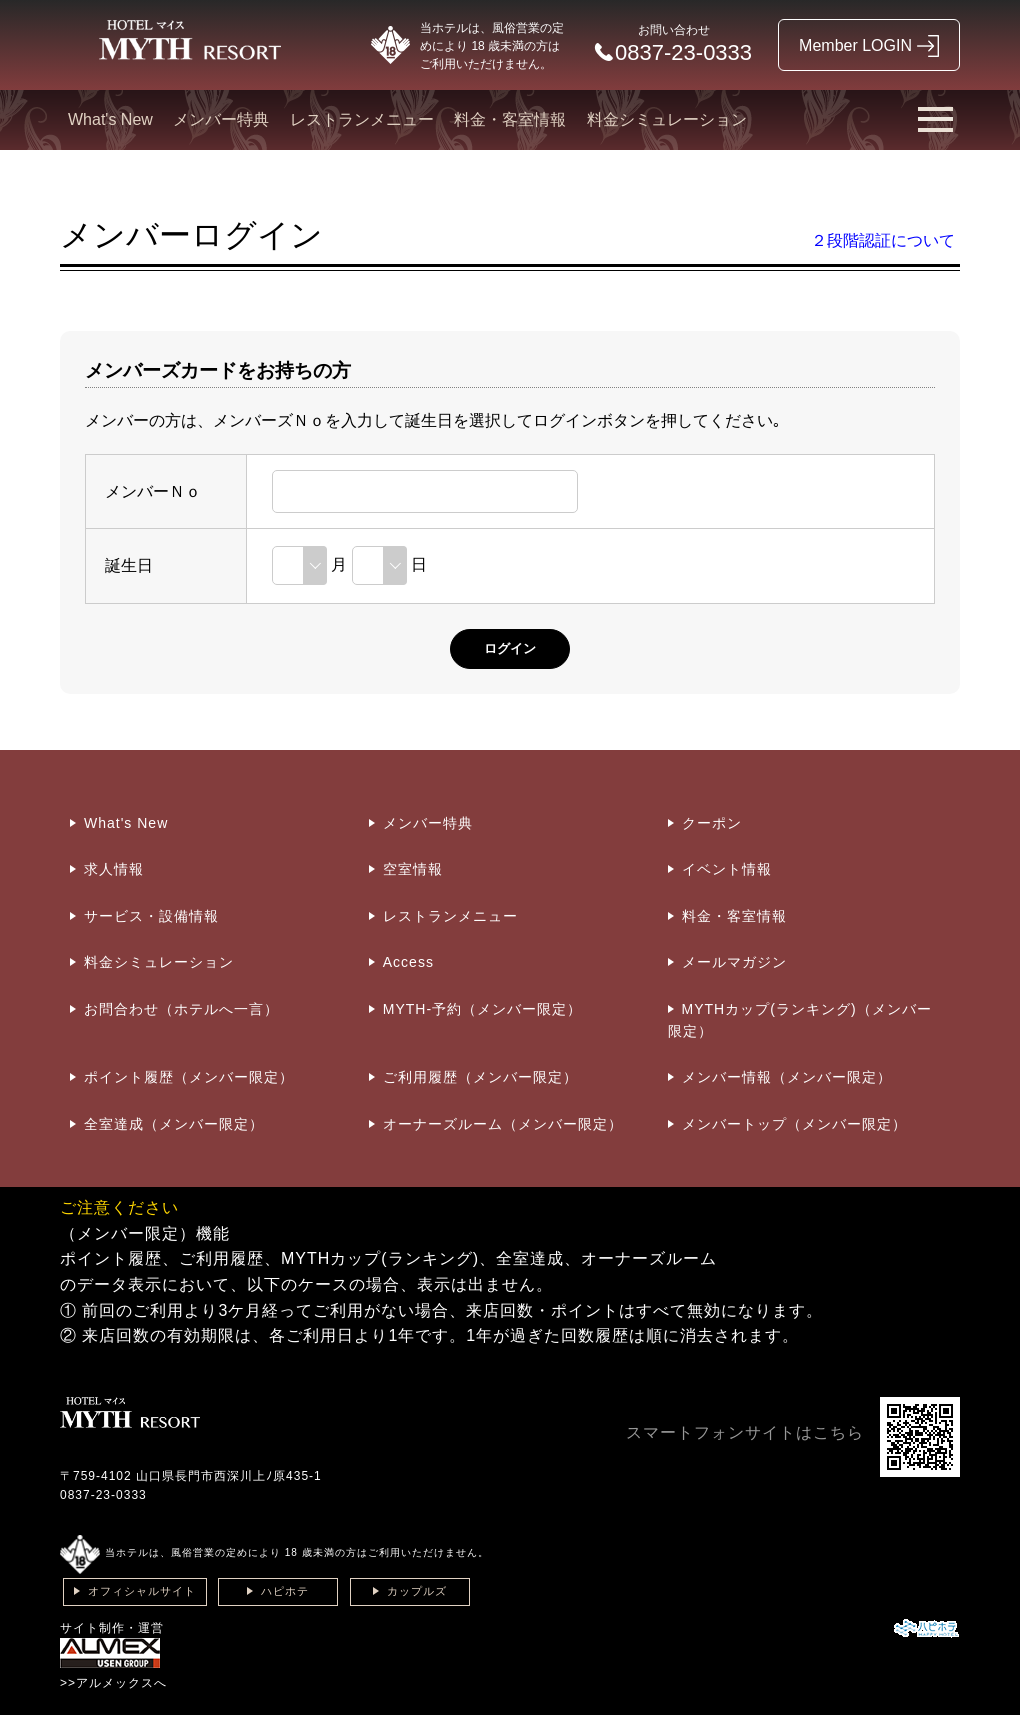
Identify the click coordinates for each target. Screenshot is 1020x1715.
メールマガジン (734, 962)
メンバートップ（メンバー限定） (794, 1124)
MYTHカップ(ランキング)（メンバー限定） (800, 1020)
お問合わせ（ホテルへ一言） (181, 1009)
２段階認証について (883, 240)
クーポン (712, 823)
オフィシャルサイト (142, 1591)
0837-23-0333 (103, 1495)
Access (408, 962)
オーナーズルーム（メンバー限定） (503, 1124)
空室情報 (413, 869)
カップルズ (417, 1591)
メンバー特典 (221, 119)
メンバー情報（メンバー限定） (787, 1077)
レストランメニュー (362, 119)
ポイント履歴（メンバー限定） (189, 1077)
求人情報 (114, 869)
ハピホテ (285, 1591)
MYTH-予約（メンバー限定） (482, 1009)
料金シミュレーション (667, 119)
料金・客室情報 (510, 119)
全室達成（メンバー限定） (174, 1124)
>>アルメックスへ (113, 1683)
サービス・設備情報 (151, 916)
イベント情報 (727, 869)
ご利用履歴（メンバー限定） (480, 1077)
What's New (110, 119)
